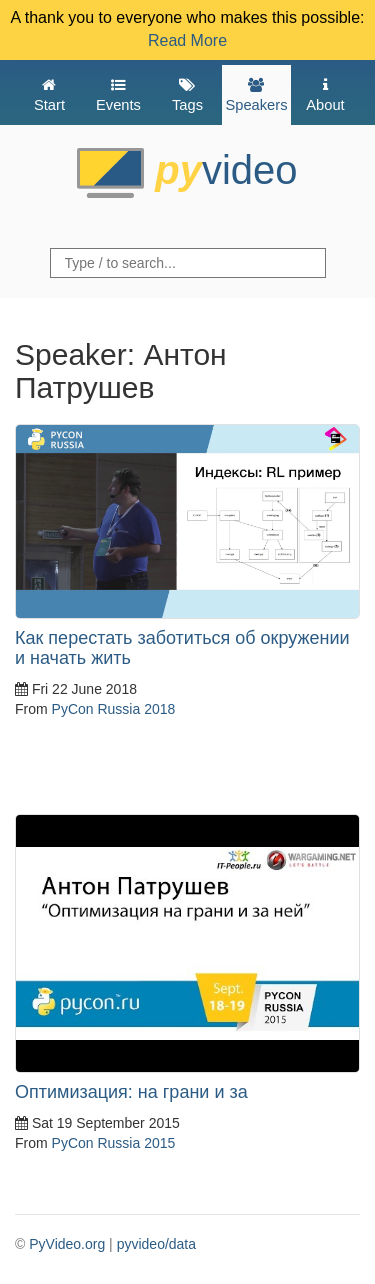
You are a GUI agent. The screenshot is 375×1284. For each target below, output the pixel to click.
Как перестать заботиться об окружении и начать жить (182, 648)
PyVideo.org (67, 1244)
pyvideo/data (156, 1244)
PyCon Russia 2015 (114, 1143)
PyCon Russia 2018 (114, 709)
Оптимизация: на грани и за (131, 1092)
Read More (187, 40)
